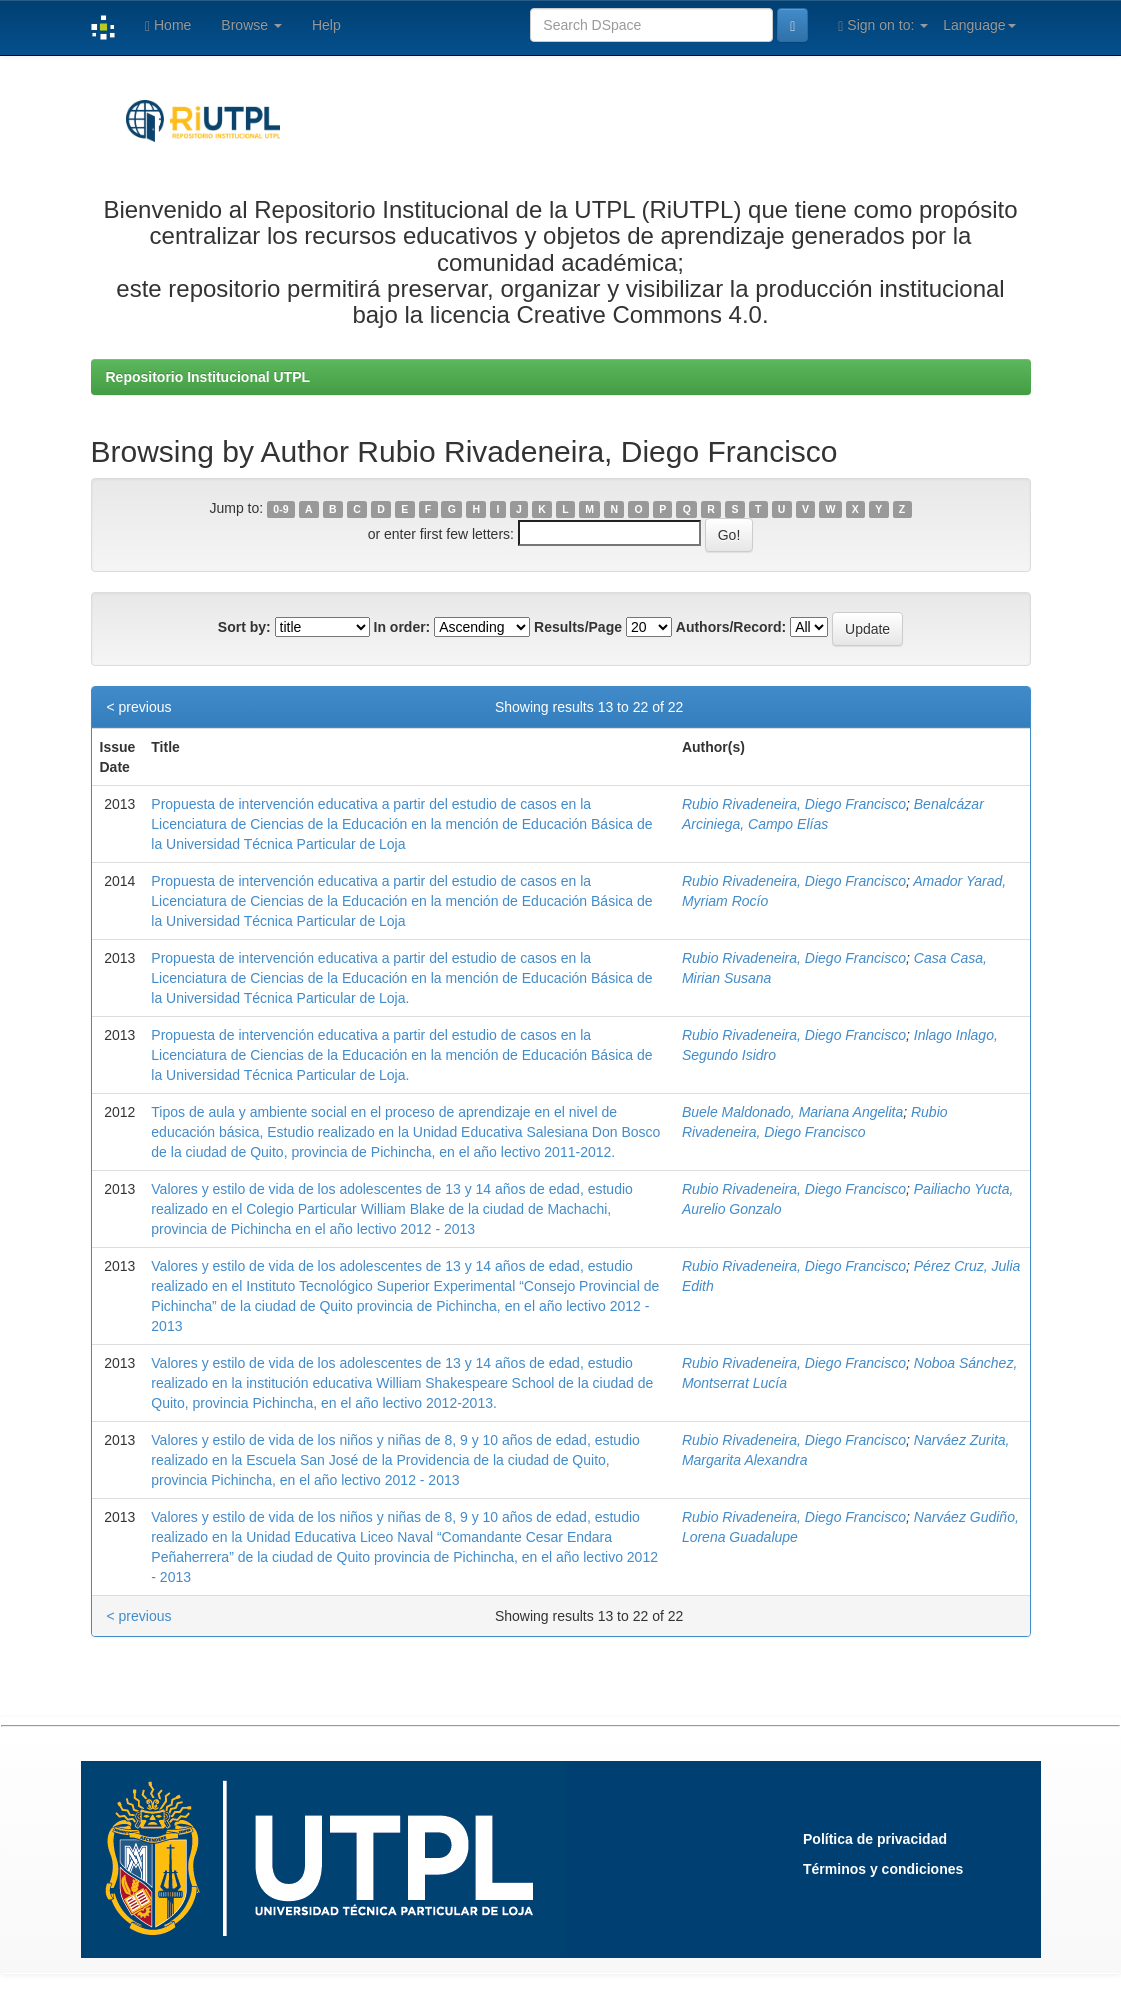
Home (168, 25)
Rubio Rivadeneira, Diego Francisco (794, 804)
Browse (251, 25)
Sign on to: (883, 25)
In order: (402, 627)
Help (326, 25)
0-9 (280, 509)
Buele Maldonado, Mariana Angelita (792, 1112)
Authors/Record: (731, 627)
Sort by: (244, 627)
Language (979, 25)
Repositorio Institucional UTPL (208, 377)
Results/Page (578, 627)
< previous (139, 707)
